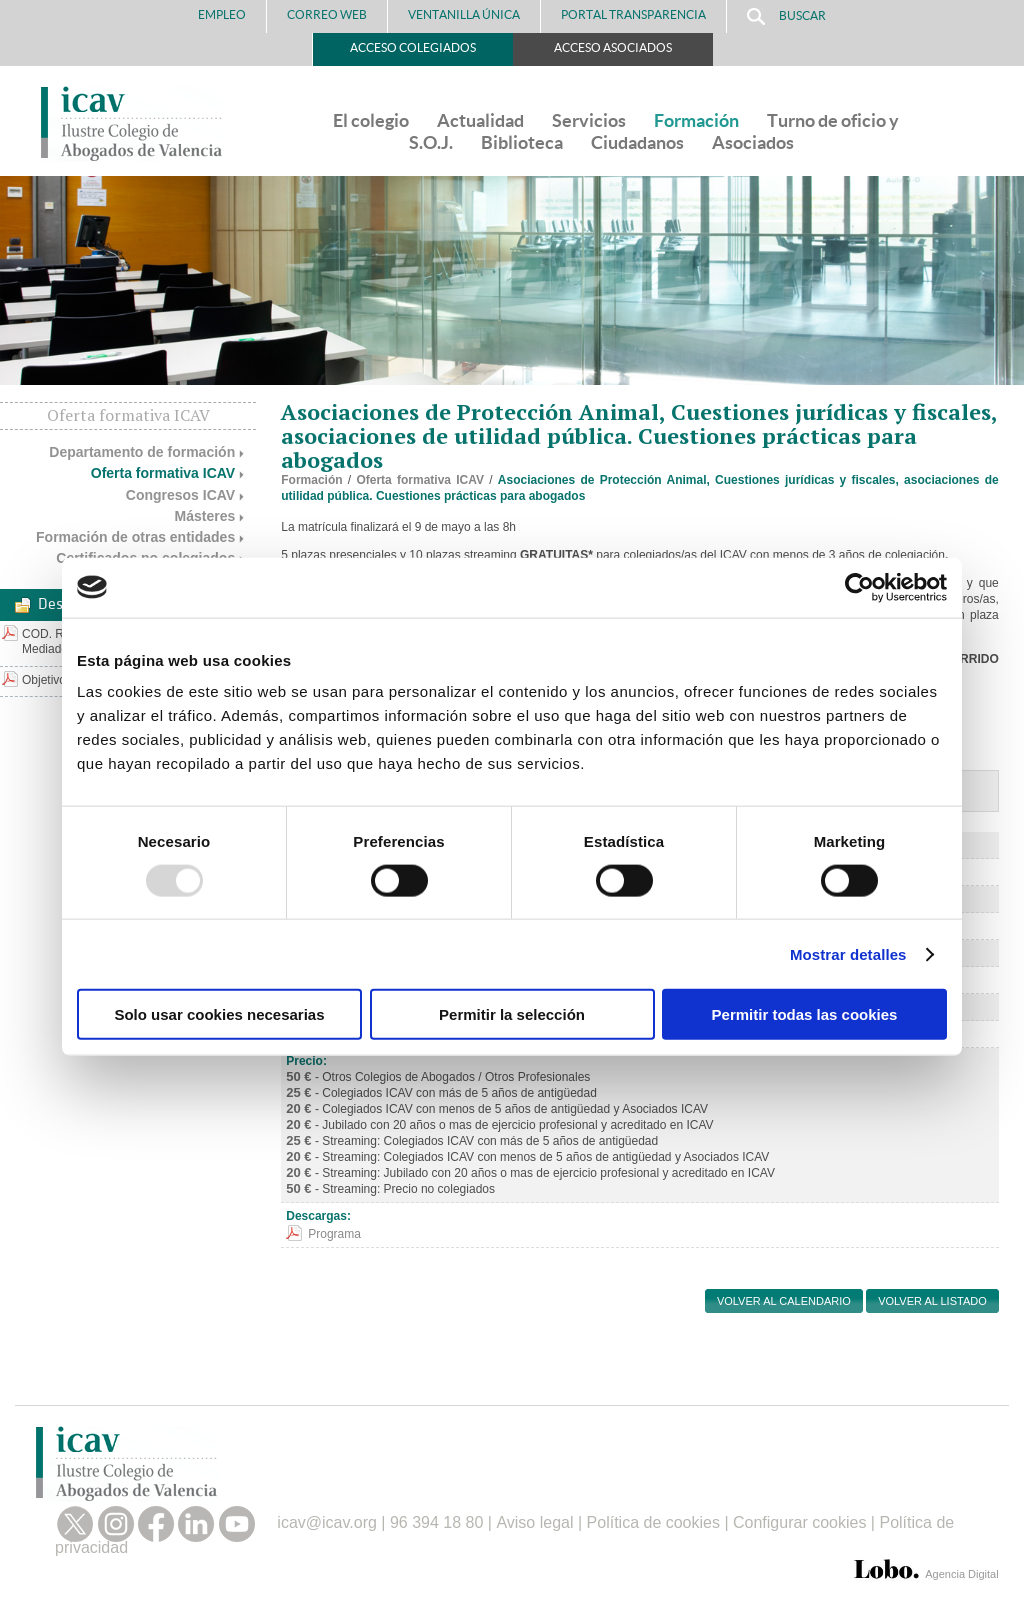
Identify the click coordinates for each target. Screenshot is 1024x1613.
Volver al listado (932, 1301)
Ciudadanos (637, 142)
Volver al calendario (784, 1301)
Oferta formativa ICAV (163, 473)
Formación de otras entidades (135, 537)
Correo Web (327, 14)
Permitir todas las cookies (805, 1014)
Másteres (205, 516)
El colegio (371, 120)
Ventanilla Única (464, 14)
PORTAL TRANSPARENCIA (633, 14)
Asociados (753, 142)
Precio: (306, 1061)
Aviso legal (534, 1522)
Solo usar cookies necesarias (219, 1014)
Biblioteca (522, 142)
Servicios (589, 120)
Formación (696, 120)
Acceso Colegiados (413, 47)
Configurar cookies (799, 1522)
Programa (334, 1234)
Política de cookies (653, 1522)
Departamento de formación (142, 452)
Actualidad (480, 120)
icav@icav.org (327, 1522)
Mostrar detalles (848, 953)
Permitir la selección (512, 1014)
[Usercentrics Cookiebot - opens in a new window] (859, 587)
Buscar (786, 16)
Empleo (222, 14)
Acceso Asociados (613, 47)
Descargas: (318, 1216)
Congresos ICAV (180, 495)
